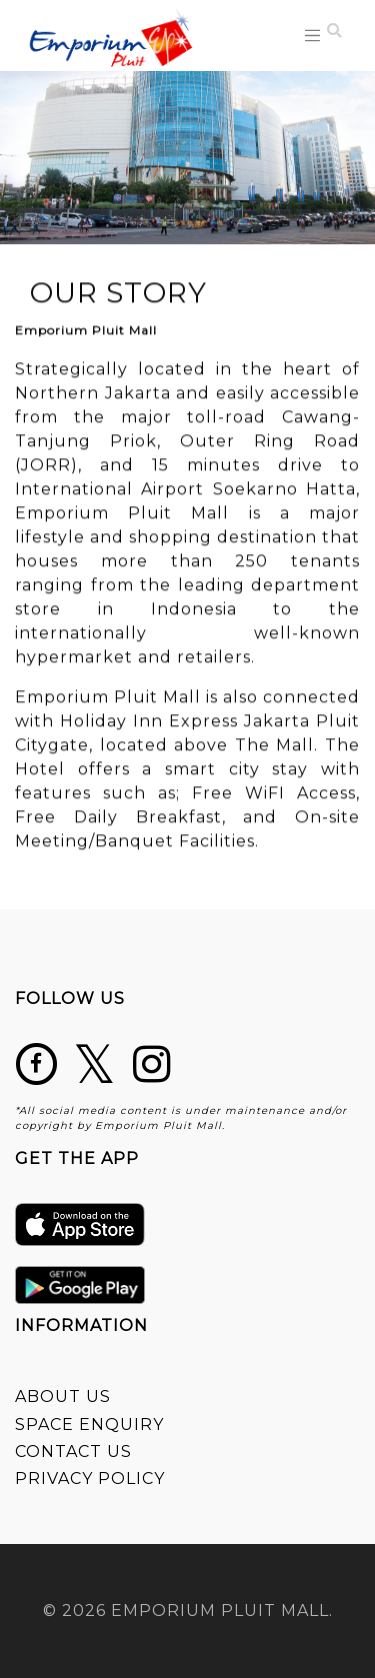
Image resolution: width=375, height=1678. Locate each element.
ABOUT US (63, 1396)
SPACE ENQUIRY (89, 1424)
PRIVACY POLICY (90, 1478)
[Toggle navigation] (312, 35)
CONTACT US (73, 1451)
